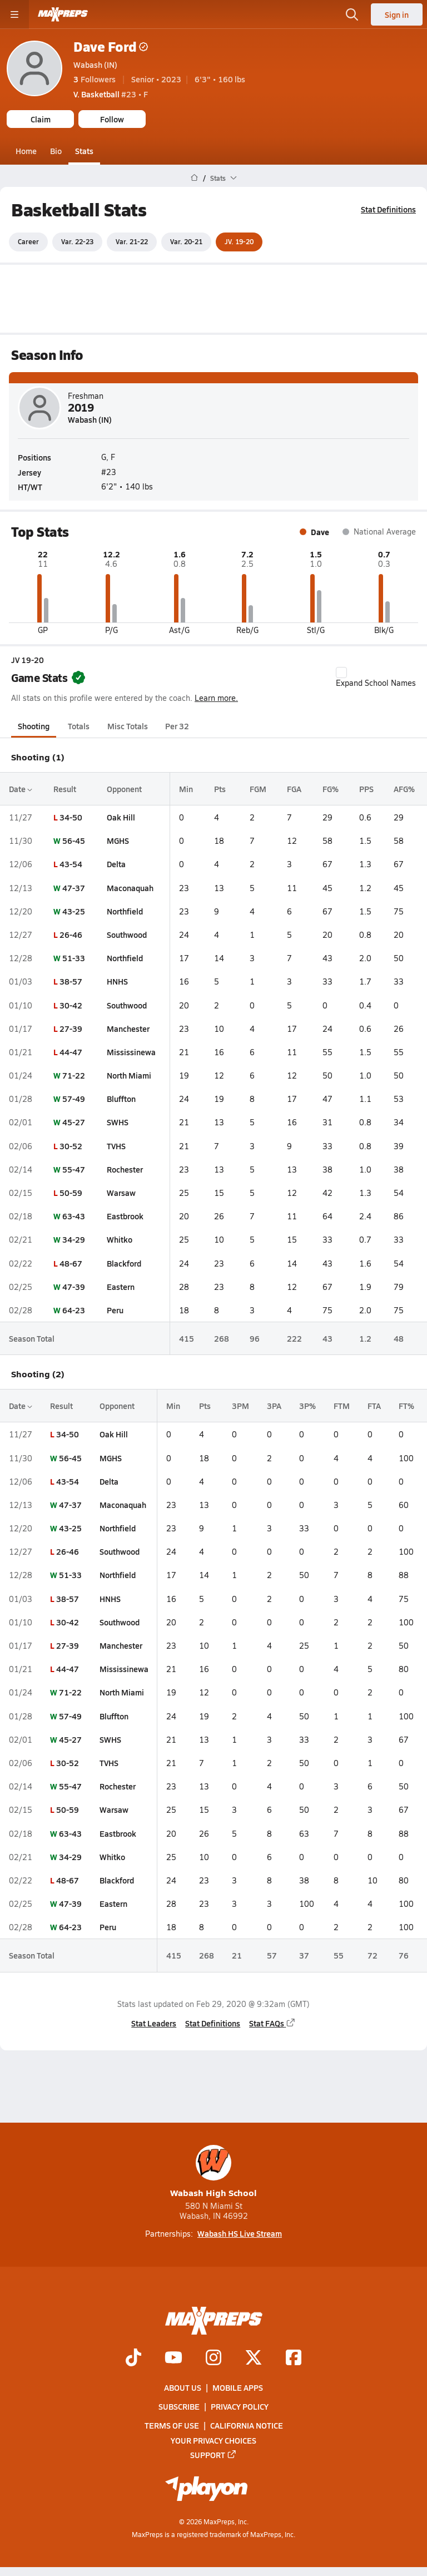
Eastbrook (125, 1216)
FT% (406, 1406)
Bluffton (121, 1098)
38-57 (70, 981)
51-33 (73, 957)
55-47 (73, 1169)
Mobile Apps (237, 2387)
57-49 (73, 1098)
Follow (112, 119)
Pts (220, 789)
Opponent (124, 789)
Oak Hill (121, 817)
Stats (84, 150)
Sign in (397, 14)
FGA (294, 789)
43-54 (70, 863)
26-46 (70, 934)
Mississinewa (131, 1051)
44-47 (70, 1051)
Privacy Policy (240, 2406)
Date (20, 789)
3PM (240, 1406)
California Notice (246, 2425)
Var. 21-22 (132, 241)
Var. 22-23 (77, 241)
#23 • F (110, 94)
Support (213, 2454)
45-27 (73, 1122)
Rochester (125, 1169)
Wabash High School (213, 2172)
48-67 (70, 1262)
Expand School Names (376, 677)
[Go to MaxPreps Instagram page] (213, 2358)
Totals (79, 725)
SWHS (117, 1122)
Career (28, 241)
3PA (274, 1406)
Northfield (125, 911)
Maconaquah (130, 887)
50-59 (70, 1192)
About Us (182, 2387)
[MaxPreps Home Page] (194, 178)
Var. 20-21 (186, 241)
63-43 (73, 1216)
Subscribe (179, 2406)
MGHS (118, 840)
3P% (307, 1406)
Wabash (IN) (95, 65)
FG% (330, 789)
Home (26, 150)
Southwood (127, 934)
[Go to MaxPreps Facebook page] (293, 2358)
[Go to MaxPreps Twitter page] (253, 2358)
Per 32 (177, 725)
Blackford (124, 1262)
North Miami (129, 1075)
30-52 (70, 1145)
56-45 (73, 840)
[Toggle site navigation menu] (14, 14)
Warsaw (121, 1192)
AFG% (404, 789)
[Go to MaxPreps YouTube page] (173, 2358)
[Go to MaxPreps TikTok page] (133, 2358)
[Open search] (351, 14)
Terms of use (172, 2425)
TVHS (116, 1145)
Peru (115, 1310)
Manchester (128, 1028)
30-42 (70, 1004)
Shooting (33, 725)
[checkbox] (341, 672)
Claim (41, 119)
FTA (374, 1406)
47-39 (73, 1286)
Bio (56, 150)
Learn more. (216, 697)
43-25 (73, 911)
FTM (342, 1406)
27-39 (70, 1028)
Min (186, 789)
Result (64, 789)
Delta (116, 863)
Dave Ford (110, 46)
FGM (258, 789)
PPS (366, 789)
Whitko (119, 1239)
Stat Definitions (388, 209)
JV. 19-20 (239, 241)
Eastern (121, 1286)
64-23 (73, 1310)
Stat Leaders (153, 2023)
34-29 (73, 1239)
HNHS (117, 981)
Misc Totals (127, 725)
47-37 (73, 887)
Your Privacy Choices (213, 2440)
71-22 (73, 1075)
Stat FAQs (272, 2023)
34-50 (70, 817)
